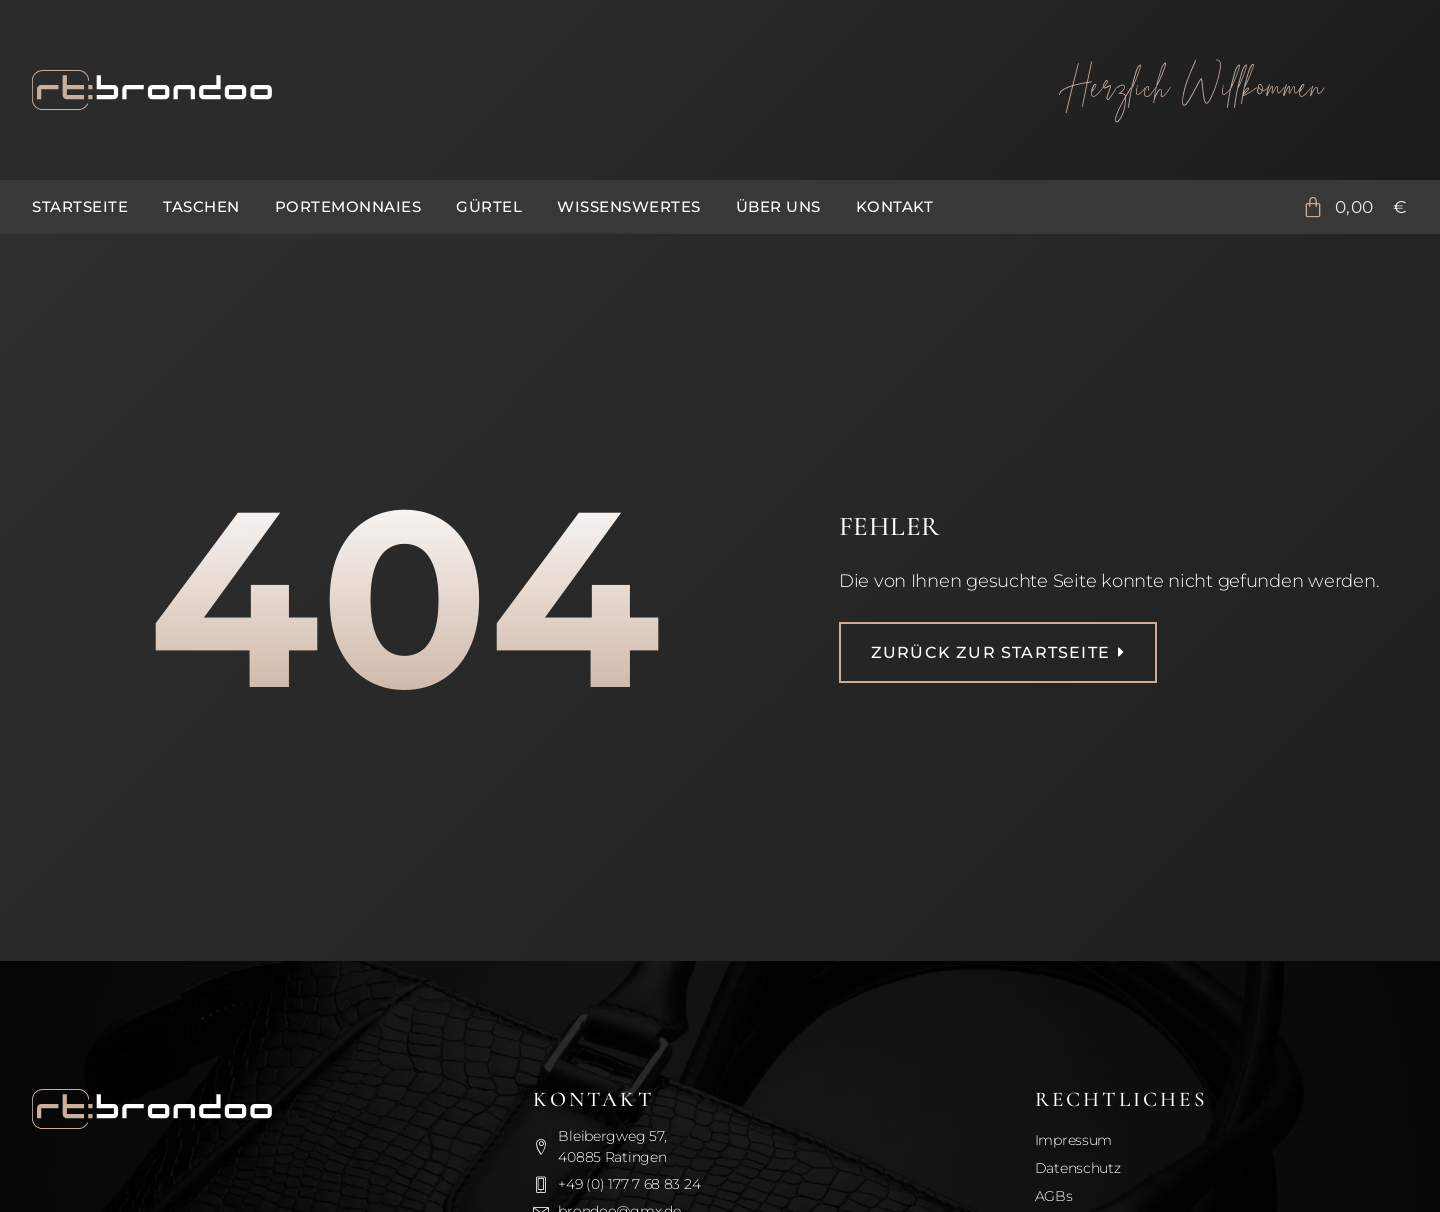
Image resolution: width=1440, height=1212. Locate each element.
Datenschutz (1078, 1168)
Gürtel (489, 206)
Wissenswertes (629, 206)
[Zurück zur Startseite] (499, 90)
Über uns (778, 206)
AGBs (1054, 1196)
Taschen (201, 206)
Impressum (1074, 1140)
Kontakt (895, 206)
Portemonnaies (348, 206)
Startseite (80, 206)
